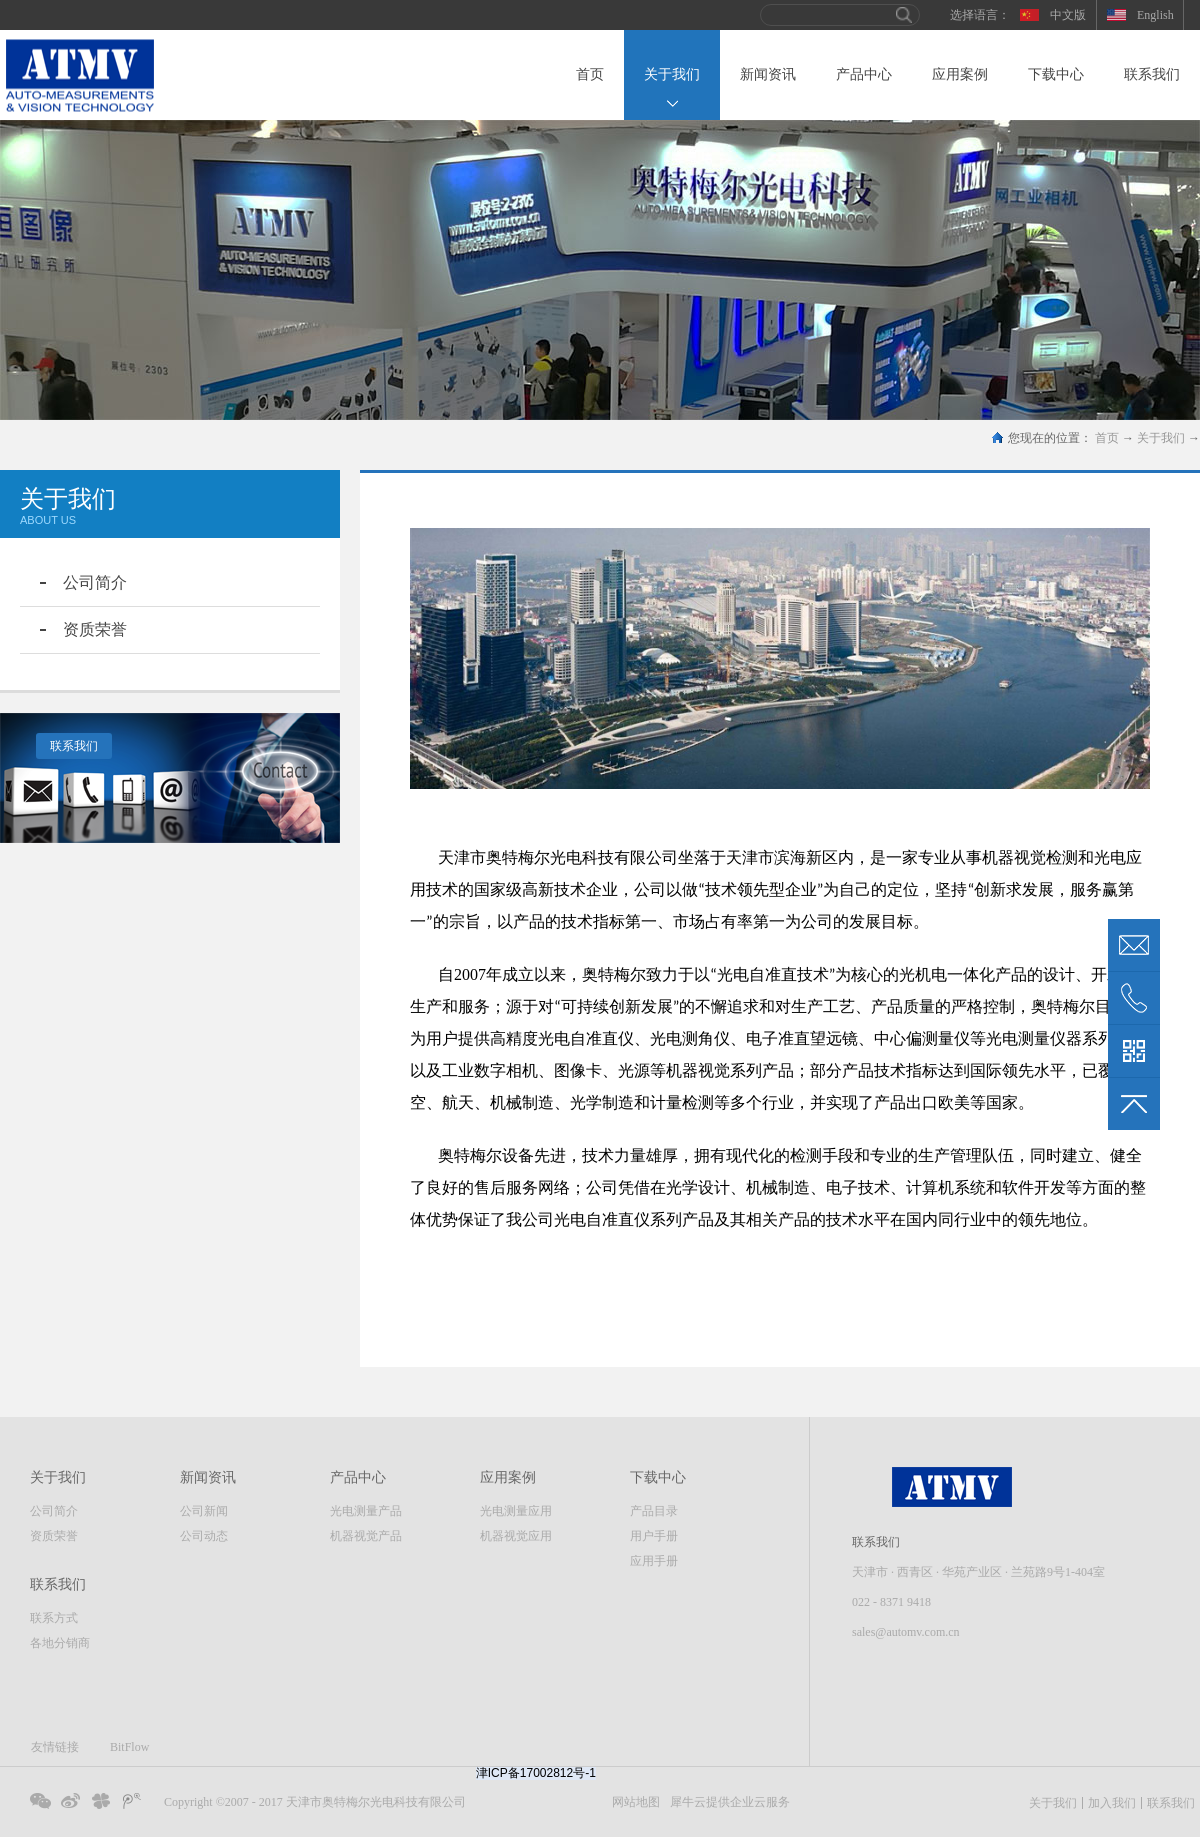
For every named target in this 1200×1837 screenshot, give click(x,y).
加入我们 (1112, 1803)
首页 (590, 74)
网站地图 (633, 1802)
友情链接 (55, 1747)
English (1155, 15)
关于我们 (1161, 438)
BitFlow (129, 1747)
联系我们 (74, 746)
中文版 (1068, 15)
